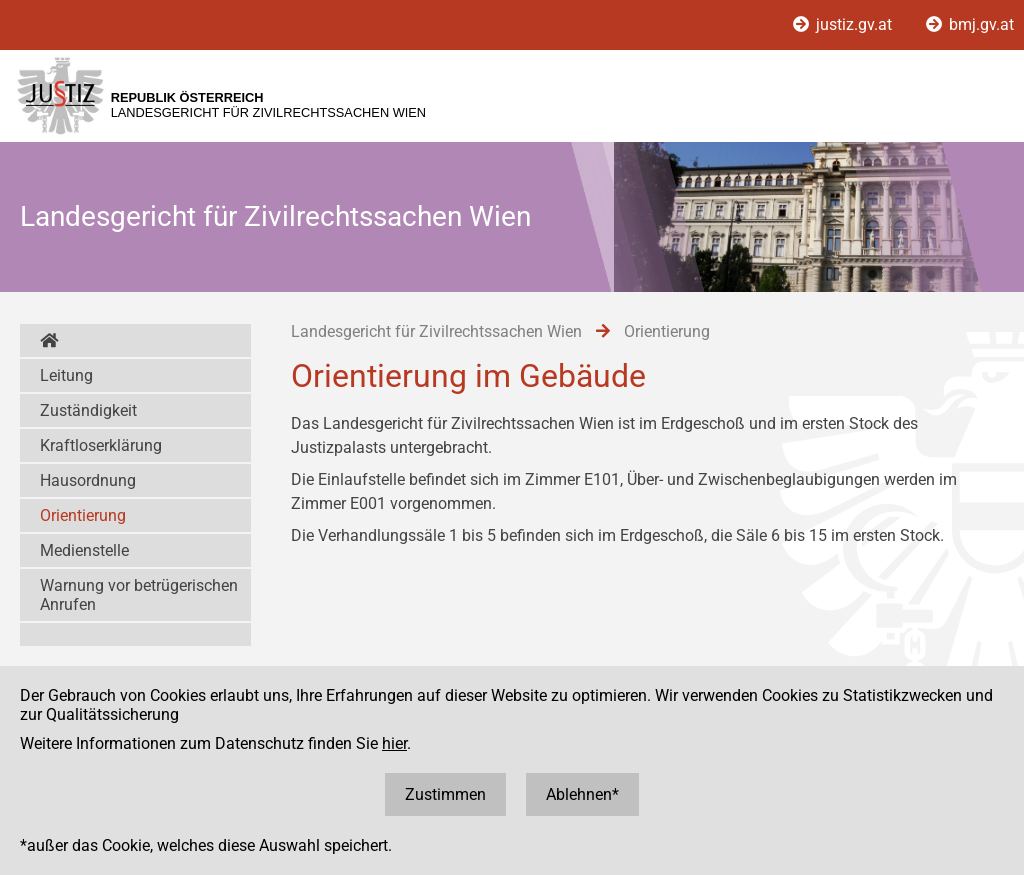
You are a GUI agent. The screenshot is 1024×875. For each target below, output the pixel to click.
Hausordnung (88, 480)
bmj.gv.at (970, 24)
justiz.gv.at (844, 24)
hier (394, 743)
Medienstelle (84, 550)
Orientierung (83, 515)
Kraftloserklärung (101, 445)
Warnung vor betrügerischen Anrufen (139, 595)
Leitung (66, 375)
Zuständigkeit (88, 410)
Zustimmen (445, 794)
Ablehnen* (582, 794)
